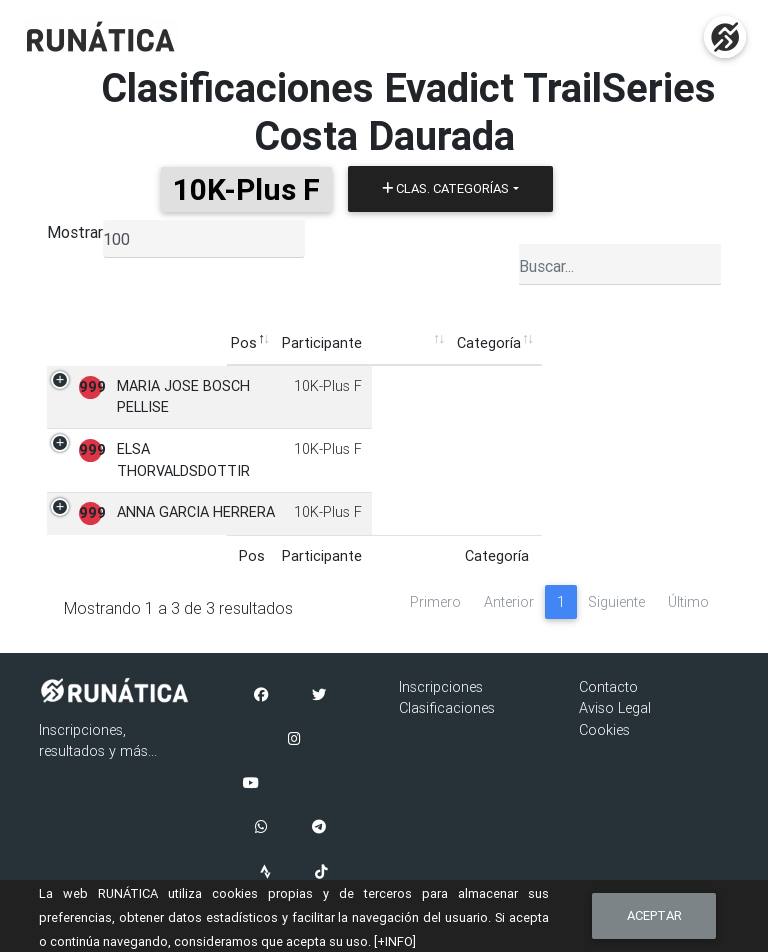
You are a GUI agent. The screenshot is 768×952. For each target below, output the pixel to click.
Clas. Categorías (445, 188)
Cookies (604, 730)
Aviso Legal (615, 708)
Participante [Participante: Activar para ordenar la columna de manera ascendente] (143, 343)
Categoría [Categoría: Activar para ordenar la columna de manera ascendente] (310, 343)
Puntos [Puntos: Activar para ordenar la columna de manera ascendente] (618, 343)
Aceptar (654, 915)
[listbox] (204, 239)
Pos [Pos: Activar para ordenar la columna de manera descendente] (65, 343)
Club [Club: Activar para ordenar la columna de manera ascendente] (381, 343)
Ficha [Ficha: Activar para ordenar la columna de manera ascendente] (684, 343)
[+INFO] (395, 941)
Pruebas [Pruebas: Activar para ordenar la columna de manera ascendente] (542, 343)
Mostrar (75, 232)
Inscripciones (441, 687)
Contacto (608, 687)
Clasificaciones (447, 708)
